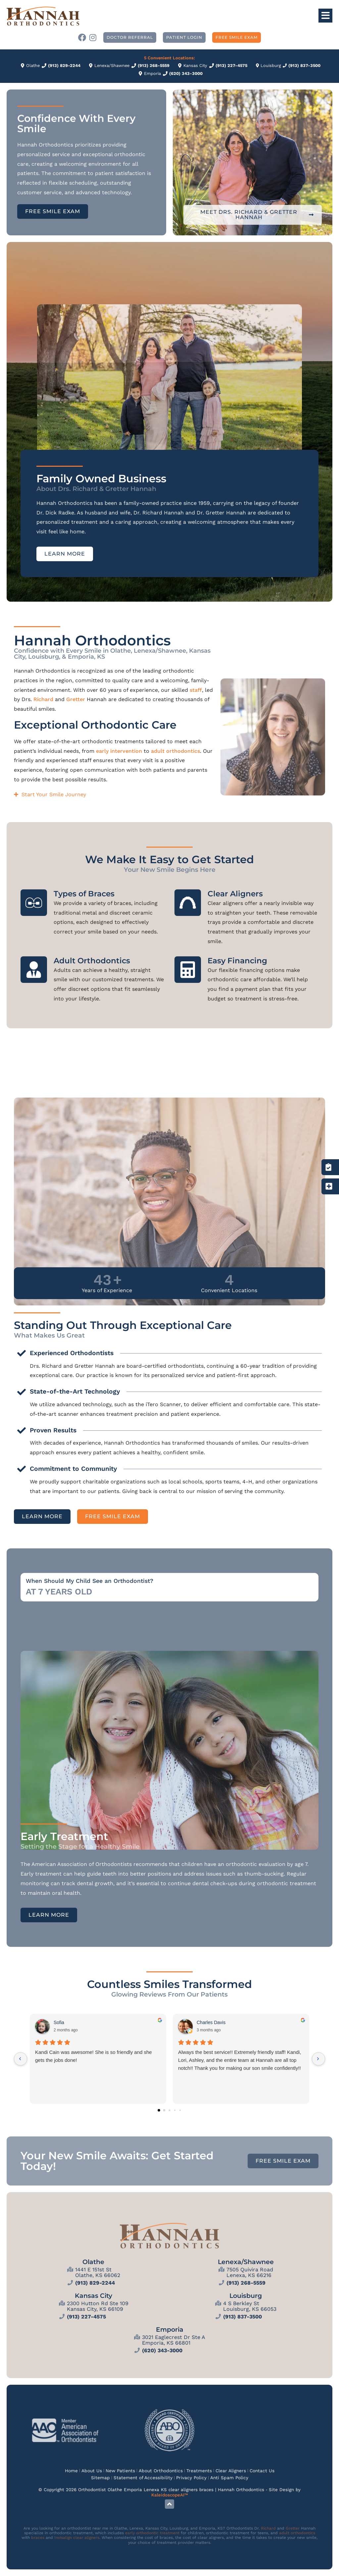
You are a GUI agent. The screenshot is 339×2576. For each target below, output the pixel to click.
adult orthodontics (175, 751)
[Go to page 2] (169, 2110)
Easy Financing (237, 960)
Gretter (75, 699)
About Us (91, 2470)
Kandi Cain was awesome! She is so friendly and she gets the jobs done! (93, 2056)
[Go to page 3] (174, 2110)
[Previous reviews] (20, 2059)
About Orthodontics (161, 2470)
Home (71, 2470)
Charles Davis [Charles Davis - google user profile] (211, 2022)
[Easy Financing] (187, 969)
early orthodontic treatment (152, 2533)
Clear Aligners (235, 893)
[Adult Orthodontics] (34, 969)
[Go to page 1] (164, 2110)
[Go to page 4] (180, 2110)
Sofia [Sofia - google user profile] (59, 2022)
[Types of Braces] (34, 902)
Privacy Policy (191, 2477)
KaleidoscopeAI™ (169, 2494)
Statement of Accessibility (143, 2477)
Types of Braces (84, 893)
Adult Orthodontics (92, 960)
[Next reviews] (318, 2059)
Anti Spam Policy (229, 2477)
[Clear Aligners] (187, 902)
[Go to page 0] (159, 2110)
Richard (43, 699)
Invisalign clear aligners (76, 2537)
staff (196, 690)
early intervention (119, 751)
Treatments (199, 2470)
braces (37, 2537)
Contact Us (262, 2470)
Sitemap (100, 2477)
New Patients (120, 2470)
